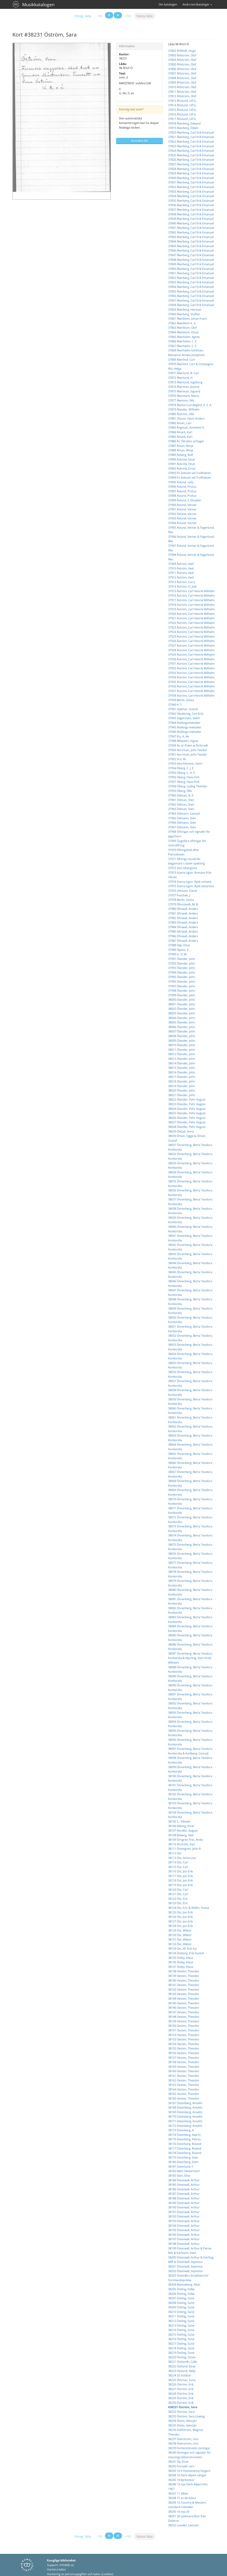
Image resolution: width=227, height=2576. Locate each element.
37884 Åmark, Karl (180, 432)
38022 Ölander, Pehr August (187, 1099)
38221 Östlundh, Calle (182, 2362)
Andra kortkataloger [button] (197, 4)
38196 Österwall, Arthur (184, 2235)
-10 (99, 16)
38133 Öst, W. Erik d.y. (182, 1948)
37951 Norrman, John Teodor (187, 754)
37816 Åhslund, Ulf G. (182, 114)
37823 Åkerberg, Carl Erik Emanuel (191, 146)
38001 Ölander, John (181, 1004)
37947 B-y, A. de (178, 736)
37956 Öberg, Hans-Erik (183, 777)
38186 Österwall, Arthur (184, 2189)
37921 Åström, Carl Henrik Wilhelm (191, 618)
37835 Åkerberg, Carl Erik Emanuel (191, 201)
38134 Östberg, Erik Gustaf (186, 1953)
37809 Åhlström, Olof (182, 82)
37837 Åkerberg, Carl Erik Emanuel (191, 210)
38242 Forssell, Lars (181, 2466)
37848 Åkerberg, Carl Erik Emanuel (191, 260)
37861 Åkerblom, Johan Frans (187, 319)
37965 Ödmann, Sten (182, 818)
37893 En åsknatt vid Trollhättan (189, 473)
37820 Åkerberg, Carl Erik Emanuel (191, 132)
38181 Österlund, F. (181, 2167)
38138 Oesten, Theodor (183, 1971)
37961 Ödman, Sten (181, 800)
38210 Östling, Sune (181, 2312)
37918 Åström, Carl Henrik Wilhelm (191, 605)
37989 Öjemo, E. (178, 950)
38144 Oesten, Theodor (183, 1999)
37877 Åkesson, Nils (181, 400)
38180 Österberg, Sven (183, 2162)
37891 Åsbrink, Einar (181, 464)
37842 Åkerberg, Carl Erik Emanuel (191, 232)
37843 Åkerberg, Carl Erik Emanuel (191, 237)
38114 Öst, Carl (178, 1862)
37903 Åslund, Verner (182, 518)
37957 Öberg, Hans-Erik (183, 782)
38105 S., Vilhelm (179, 1821)
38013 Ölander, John (181, 1059)
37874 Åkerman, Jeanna (183, 387)
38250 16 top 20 (178, 2512)
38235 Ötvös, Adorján (182, 2425)
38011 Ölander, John (181, 1050)
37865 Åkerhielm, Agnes (184, 337)
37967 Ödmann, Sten (182, 827)
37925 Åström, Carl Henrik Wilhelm (191, 636)
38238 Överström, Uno (183, 2443)
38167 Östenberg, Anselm (185, 2103)
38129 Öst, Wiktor (180, 1930)
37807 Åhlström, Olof (182, 73)
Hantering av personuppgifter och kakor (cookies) (80, 2574)
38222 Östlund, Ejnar (182, 2366)
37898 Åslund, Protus (182, 496)
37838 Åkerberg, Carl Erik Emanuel (191, 214)
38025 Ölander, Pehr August (187, 1113)
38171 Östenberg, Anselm (185, 2121)
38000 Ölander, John (181, 1000)
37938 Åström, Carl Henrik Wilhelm (191, 696)
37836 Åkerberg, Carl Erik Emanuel (191, 205)
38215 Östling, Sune (181, 2335)
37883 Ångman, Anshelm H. (186, 427)
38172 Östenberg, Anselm (185, 2126)
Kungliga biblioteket (61, 2560)
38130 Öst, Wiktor (180, 1935)
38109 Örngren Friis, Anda (185, 1840)
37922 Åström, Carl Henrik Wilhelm (191, 623)
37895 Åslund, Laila (180, 482)
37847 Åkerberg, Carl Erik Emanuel (191, 255)
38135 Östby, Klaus (180, 1958)
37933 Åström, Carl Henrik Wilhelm (191, 673)
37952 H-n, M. (177, 759)
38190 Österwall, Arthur (184, 2207)
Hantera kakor (56, 2569)
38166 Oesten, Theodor (183, 2098)
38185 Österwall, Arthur (184, 2185)
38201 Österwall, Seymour (185, 2266)
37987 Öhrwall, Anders (183, 941)
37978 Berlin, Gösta (181, 900)
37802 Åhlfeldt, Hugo (182, 51)
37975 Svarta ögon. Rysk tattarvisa (191, 886)
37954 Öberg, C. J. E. (181, 768)
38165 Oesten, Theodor (183, 2094)
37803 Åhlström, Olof (182, 55)
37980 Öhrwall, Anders (183, 909)
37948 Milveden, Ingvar (183, 741)
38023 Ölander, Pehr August (187, 1104)
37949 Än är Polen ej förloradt (188, 745)
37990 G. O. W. (177, 954)
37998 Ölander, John (181, 991)
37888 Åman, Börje (180, 450)
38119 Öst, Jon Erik (180, 1885)
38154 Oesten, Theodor (183, 2044)
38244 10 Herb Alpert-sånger (187, 2475)
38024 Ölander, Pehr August (187, 1109)
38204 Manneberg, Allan (184, 2284)
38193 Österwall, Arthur (184, 2221)
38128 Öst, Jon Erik (180, 1926)
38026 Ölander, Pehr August (187, 1118)
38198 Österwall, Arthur (184, 2244)
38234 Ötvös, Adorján (182, 2421)
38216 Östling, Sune (181, 2339)
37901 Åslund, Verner (182, 509)
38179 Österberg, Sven (183, 2157)
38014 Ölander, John (181, 1063)
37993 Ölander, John (181, 968)
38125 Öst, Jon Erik (180, 1912)
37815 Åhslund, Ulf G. (182, 110)
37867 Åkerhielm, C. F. (182, 346)
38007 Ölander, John (181, 1031)
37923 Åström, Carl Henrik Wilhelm (191, 627)
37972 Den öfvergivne (182, 868)
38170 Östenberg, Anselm (185, 2116)
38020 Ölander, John (181, 1090)
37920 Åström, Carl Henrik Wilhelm (191, 614)
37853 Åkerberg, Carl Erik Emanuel (191, 282)
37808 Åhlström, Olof (182, 78)
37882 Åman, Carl (179, 423)
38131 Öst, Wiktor (180, 1939)
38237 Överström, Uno (183, 2439)
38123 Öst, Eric (178, 1903)
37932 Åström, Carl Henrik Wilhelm (191, 668)
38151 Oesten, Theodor (183, 2030)
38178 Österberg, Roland (184, 2153)
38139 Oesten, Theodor (183, 1976)
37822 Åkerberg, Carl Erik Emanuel (191, 142)
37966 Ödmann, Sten (182, 823)
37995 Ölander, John (181, 977)
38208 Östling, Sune (181, 2303)
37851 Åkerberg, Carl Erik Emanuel (191, 273)
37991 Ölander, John (181, 959)
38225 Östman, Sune (182, 2380)
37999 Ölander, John (181, 995)
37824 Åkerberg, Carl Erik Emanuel (191, 151)
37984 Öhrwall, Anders (183, 927)
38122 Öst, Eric (178, 1899)
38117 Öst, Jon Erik (180, 1876)
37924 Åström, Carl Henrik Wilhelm (191, 632)
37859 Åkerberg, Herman (184, 310)
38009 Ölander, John (181, 1041)
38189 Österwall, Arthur (184, 2203)
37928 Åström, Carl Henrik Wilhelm (191, 650)
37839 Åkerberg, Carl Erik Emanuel (191, 219)
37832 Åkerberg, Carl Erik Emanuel (191, 187)
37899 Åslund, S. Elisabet (184, 500)
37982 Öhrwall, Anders (183, 918)
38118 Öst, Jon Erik (180, 1880)
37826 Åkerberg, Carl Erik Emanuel (191, 160)
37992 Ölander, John (181, 963)
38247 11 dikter (178, 2493)
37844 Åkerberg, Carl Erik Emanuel (191, 241)
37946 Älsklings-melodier (184, 732)
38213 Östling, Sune (181, 2325)
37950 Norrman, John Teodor (187, 750)
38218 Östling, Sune (181, 2348)
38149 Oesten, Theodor (183, 2021)
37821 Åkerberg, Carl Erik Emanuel (191, 137)
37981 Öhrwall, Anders (183, 913)
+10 (128, 16)
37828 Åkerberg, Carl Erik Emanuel (191, 169)
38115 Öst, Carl (178, 1867)
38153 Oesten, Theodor (183, 2039)
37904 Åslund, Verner (182, 523)
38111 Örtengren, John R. (184, 1849)
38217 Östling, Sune (181, 2344)
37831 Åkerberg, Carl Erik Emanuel (191, 182)
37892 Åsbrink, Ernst (181, 468)
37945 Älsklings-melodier (184, 727)
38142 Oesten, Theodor (183, 1989)
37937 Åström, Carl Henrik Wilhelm (191, 691)
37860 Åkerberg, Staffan (184, 314)
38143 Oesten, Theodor (183, 1994)
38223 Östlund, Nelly (181, 2371)
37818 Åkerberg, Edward (184, 123)
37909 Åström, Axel (181, 564)
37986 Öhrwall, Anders (183, 936)
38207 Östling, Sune (181, 2298)
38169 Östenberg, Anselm (185, 2112)
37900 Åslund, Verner (182, 505)
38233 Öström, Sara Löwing (186, 2416)
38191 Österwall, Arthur (184, 2212)
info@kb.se (66, 2565)
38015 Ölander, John (181, 1068)
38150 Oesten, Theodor (183, 2026)
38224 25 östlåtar (179, 2375)
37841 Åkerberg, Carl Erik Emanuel (191, 228)
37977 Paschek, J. (179, 895)
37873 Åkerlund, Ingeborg (185, 382)
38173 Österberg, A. (181, 2130)
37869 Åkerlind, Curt (181, 360)
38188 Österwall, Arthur (184, 2198)
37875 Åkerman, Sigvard (184, 391)
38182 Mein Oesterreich (184, 2171)
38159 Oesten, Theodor (183, 2067)
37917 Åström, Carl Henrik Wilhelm (191, 600)
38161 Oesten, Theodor (183, 2076)
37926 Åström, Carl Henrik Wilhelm (191, 641)
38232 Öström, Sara (181, 2412)
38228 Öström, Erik (180, 2394)
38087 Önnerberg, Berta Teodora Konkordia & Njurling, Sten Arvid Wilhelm (190, 1658)
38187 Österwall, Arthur (184, 2194)
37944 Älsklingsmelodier (184, 723)
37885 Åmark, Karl (180, 437)
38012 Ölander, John (181, 1054)
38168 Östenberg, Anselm (185, 2107)
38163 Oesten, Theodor (183, 2085)
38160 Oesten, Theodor (183, 2071)
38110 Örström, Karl (181, 1844)
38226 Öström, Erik (180, 2384)
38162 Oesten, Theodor (183, 2080)
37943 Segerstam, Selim (184, 718)
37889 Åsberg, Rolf (180, 455)
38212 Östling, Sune (181, 2321)
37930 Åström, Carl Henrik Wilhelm (191, 659)
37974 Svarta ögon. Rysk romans (190, 882)
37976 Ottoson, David (182, 891)
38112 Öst (174, 1853)
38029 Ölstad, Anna (181, 1131)
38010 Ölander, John (181, 1045)
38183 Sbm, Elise (179, 2176)
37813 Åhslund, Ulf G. (182, 101)
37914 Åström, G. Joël (182, 586)
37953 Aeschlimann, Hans (185, 763)
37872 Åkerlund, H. (180, 378)
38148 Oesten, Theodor (183, 2017)
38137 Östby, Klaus (180, 1967)
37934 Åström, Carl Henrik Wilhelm (191, 677)
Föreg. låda (83, 16)
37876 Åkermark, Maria (183, 396)
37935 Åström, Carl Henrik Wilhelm (191, 682)
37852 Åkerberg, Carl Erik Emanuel (191, 278)
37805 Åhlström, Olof (182, 64)
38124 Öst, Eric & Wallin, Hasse (188, 1908)
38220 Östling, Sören (182, 2357)
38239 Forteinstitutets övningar (189, 2448)
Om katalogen (168, 4)
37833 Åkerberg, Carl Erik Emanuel (191, 192)
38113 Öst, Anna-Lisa (182, 1858)
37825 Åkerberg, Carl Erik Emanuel (191, 155)
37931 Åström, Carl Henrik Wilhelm (191, 664)
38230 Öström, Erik (180, 2403)
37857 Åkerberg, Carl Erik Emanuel (191, 300)
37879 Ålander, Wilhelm (184, 409)
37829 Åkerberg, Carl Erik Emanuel (191, 173)
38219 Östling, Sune (181, 2353)
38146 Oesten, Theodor (183, 2008)
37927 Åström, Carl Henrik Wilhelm (191, 646)
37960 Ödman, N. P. (181, 795)
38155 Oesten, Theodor (183, 2048)
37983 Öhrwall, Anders (183, 922)
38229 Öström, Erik (180, 2398)
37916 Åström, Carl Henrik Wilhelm (191, 595)
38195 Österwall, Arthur (184, 2230)
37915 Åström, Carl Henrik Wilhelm (191, 591)
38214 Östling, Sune (181, 2330)
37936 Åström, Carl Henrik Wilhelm (191, 686)
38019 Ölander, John (181, 1086)
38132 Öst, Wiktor (180, 1944)
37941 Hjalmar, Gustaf (183, 709)
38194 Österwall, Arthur (184, 2226)
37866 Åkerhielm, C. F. (182, 341)
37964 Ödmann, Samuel (184, 813)
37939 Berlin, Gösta (181, 700)
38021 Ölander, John (181, 1095)
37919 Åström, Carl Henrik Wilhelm (191, 609)
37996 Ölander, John (181, 981)
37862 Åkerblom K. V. (182, 323)
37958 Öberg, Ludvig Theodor (187, 786)
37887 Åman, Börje (180, 446)
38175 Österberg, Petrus (184, 2139)
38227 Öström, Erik (180, 2389)
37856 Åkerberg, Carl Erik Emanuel (191, 296)
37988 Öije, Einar (179, 945)
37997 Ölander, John (181, 986)
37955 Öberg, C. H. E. (182, 773)
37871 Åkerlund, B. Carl (183, 373)
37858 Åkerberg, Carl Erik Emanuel (191, 305)
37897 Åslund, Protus (182, 491)
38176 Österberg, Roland (184, 2144)
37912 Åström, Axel (181, 577)
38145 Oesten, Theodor (183, 2003)
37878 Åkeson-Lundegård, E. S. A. (190, 405)
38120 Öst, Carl (178, 1890)
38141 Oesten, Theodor (183, 1985)
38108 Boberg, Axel (180, 1835)
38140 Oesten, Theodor (183, 1980)
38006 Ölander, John (181, 1027)
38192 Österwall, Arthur (184, 2216)
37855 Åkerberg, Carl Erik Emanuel (191, 291)
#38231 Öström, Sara (182, 2407)
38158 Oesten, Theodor (183, 2062)
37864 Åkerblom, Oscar (183, 332)
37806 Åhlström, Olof (182, 69)
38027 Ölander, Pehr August (187, 1122)
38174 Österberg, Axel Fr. (184, 2135)
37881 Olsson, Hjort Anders (186, 418)
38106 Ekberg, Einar (181, 1826)
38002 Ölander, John (181, 1009)
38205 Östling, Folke (181, 2289)
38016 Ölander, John (181, 1072)
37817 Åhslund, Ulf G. (182, 119)
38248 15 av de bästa (182, 2498)
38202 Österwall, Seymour (185, 2271)
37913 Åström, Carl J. (182, 582)
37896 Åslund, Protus (182, 487)
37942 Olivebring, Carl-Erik (185, 714)
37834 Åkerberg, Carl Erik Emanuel (191, 196)
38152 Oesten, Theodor (183, 2035)
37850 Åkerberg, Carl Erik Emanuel (191, 269)
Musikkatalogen (38, 4)
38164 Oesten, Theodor (183, 2089)
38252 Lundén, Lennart (183, 2525)
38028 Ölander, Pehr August (187, 1127)
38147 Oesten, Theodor (183, 2012)
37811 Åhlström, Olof (182, 92)
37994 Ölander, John (181, 972)
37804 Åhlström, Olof (182, 60)
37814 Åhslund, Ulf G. (182, 105)
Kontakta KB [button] (139, 141)
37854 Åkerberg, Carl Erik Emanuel (191, 287)
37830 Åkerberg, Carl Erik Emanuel (191, 178)
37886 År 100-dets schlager (186, 441)
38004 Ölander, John (181, 1018)
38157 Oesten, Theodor (183, 2058)
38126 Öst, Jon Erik (180, 1917)
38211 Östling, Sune (181, 2316)
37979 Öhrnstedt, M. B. (183, 904)
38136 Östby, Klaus (180, 1962)
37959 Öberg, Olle (180, 791)
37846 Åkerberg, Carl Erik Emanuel (191, 250)
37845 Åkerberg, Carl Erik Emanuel (191, 246)
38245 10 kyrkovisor (181, 2480)
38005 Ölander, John (181, 1022)
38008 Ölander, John (181, 1036)
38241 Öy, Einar (178, 2462)
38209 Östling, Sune (181, 2307)
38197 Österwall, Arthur (184, 2239)
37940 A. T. (175, 705)
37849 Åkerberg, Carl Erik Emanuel (191, 264)
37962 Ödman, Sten (181, 804)
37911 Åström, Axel (181, 573)
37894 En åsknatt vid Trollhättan (189, 478)
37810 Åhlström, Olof (182, 87)
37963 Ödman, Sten (181, 809)
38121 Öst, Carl (178, 1894)
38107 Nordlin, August (183, 1831)
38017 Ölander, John (181, 1077)
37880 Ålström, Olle (181, 414)
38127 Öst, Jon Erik (180, 1921)
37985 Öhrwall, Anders (183, 931)
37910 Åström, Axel (181, 568)
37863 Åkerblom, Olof (182, 328)
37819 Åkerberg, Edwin (183, 128)
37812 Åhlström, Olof (182, 96)
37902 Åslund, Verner (182, 514)
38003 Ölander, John (181, 1013)
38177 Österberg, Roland (184, 2148)
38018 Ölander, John (181, 1081)
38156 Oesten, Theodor (183, 2053)
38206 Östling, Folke (181, 2294)
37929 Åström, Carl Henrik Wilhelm (191, 655)
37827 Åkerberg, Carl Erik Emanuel (191, 164)
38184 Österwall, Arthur (184, 2180)
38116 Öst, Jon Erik (180, 1871)
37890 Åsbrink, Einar (181, 459)
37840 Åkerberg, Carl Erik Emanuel (191, 223)
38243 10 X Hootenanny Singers (189, 2471)
